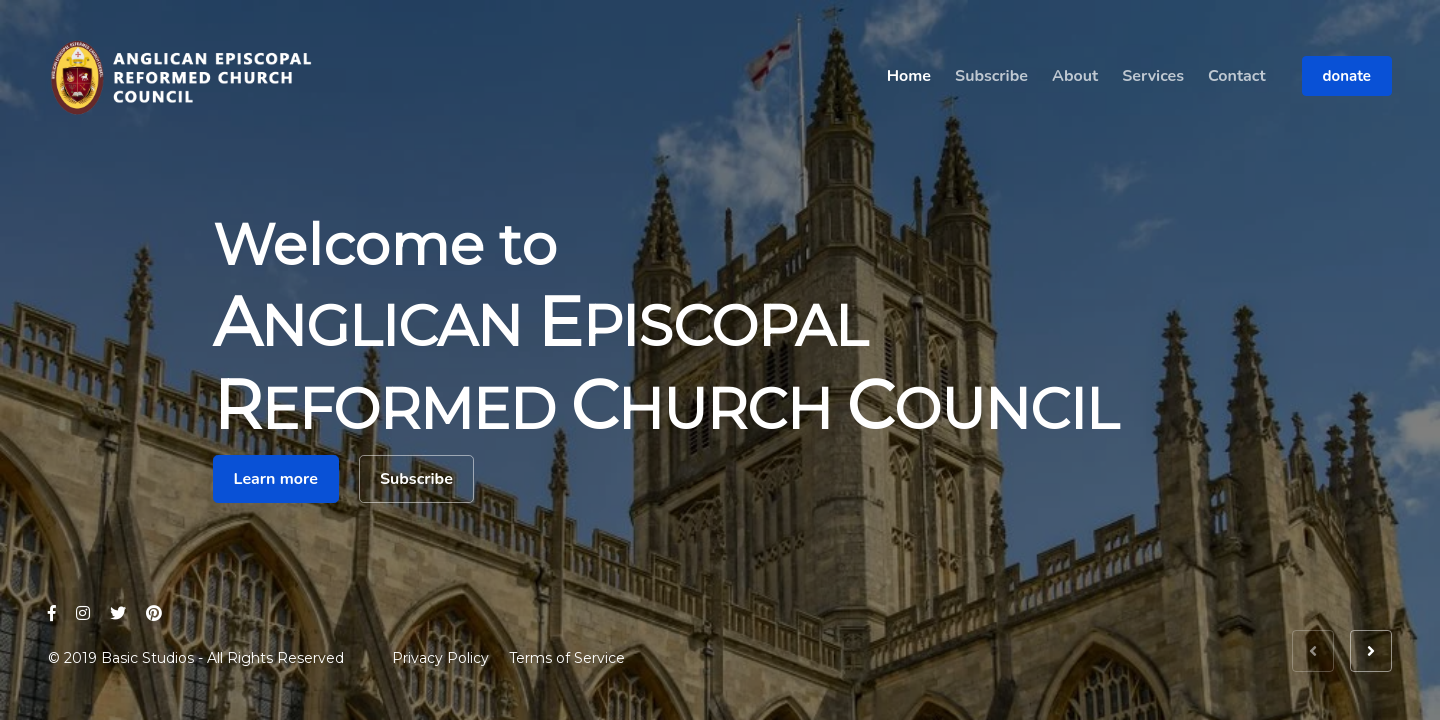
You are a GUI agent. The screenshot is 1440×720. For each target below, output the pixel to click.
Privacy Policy (440, 658)
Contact (1237, 76)
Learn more (276, 479)
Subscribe (991, 76)
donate (1347, 76)
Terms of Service (567, 658)
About (1075, 76)
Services (1153, 76)
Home (909, 76)
